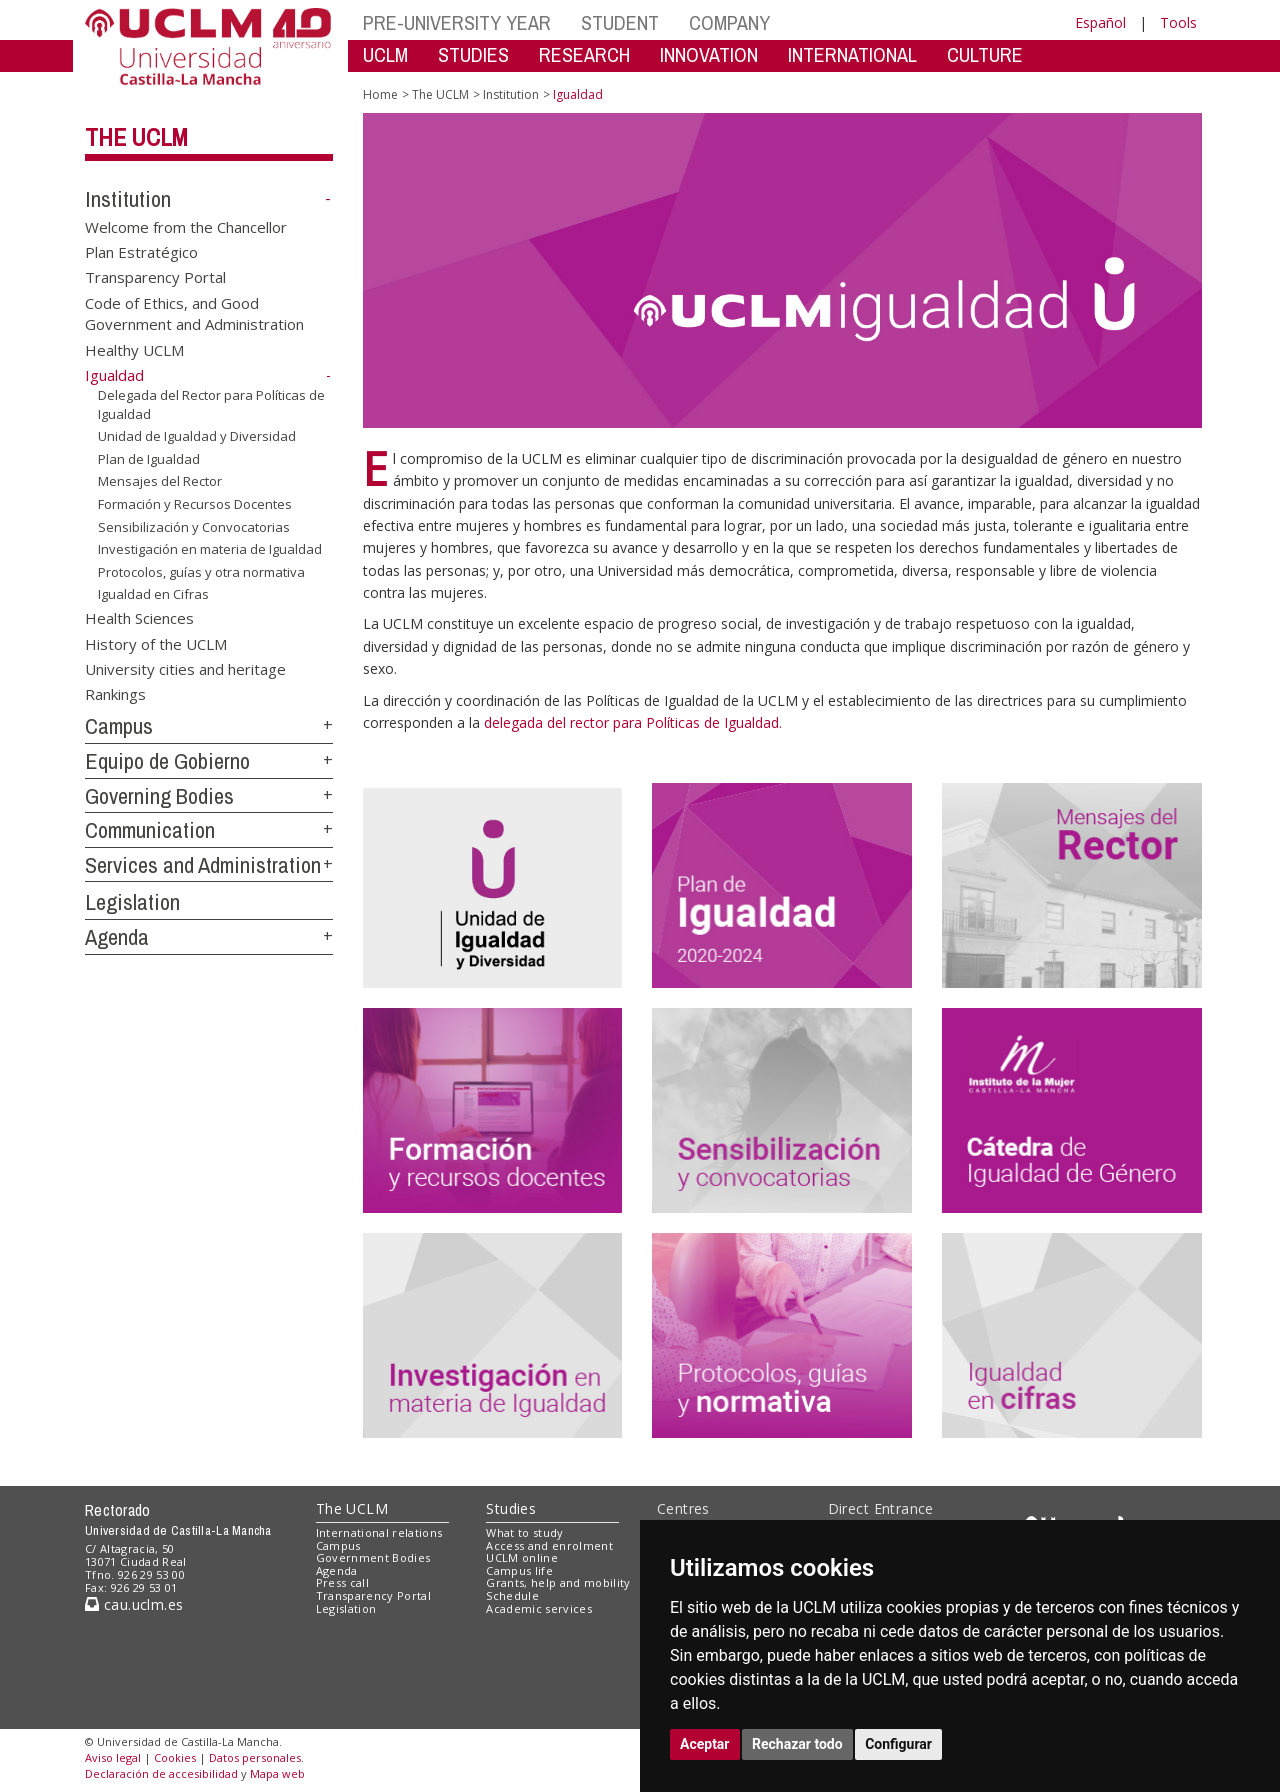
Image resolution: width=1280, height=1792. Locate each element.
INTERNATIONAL (852, 54)
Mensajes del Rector (160, 481)
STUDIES (473, 54)
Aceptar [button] (705, 1744)
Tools (1178, 22)
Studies (511, 1508)
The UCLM (136, 137)
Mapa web (277, 1773)
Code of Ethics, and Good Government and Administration (194, 312)
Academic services (539, 1608)
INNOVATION (709, 54)
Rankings (115, 694)
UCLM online (522, 1557)
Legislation (132, 902)
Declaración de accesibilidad (161, 1773)
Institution (128, 199)
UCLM (385, 54)
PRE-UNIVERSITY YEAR (457, 22)
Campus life (519, 1570)
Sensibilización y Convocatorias (194, 526)
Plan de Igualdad (149, 459)
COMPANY (729, 22)
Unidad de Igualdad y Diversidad (197, 436)
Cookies (175, 1757)
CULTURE (985, 54)
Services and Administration (203, 865)
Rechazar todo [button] (797, 1744)
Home (380, 94)
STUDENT (620, 22)
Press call (342, 1582)
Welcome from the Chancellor (186, 226)
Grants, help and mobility (558, 1582)
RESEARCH (584, 54)
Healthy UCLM (134, 349)
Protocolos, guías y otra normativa (201, 572)
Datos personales (255, 1757)
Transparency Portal (155, 277)
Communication (150, 830)
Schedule (512, 1595)
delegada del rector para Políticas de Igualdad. (633, 722)
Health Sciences (139, 618)
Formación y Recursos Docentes (195, 504)
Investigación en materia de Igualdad (210, 549)
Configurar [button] (898, 1744)
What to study (524, 1532)
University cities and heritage (185, 669)
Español (1100, 22)
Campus (119, 726)
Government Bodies (373, 1557)
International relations (379, 1532)
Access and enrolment (549, 1545)
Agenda (117, 937)
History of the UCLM (156, 643)
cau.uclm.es (134, 1604)
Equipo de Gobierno (167, 761)
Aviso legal (113, 1757)
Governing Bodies (159, 796)
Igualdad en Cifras (153, 594)
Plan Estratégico (141, 252)
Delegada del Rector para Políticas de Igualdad (211, 404)
